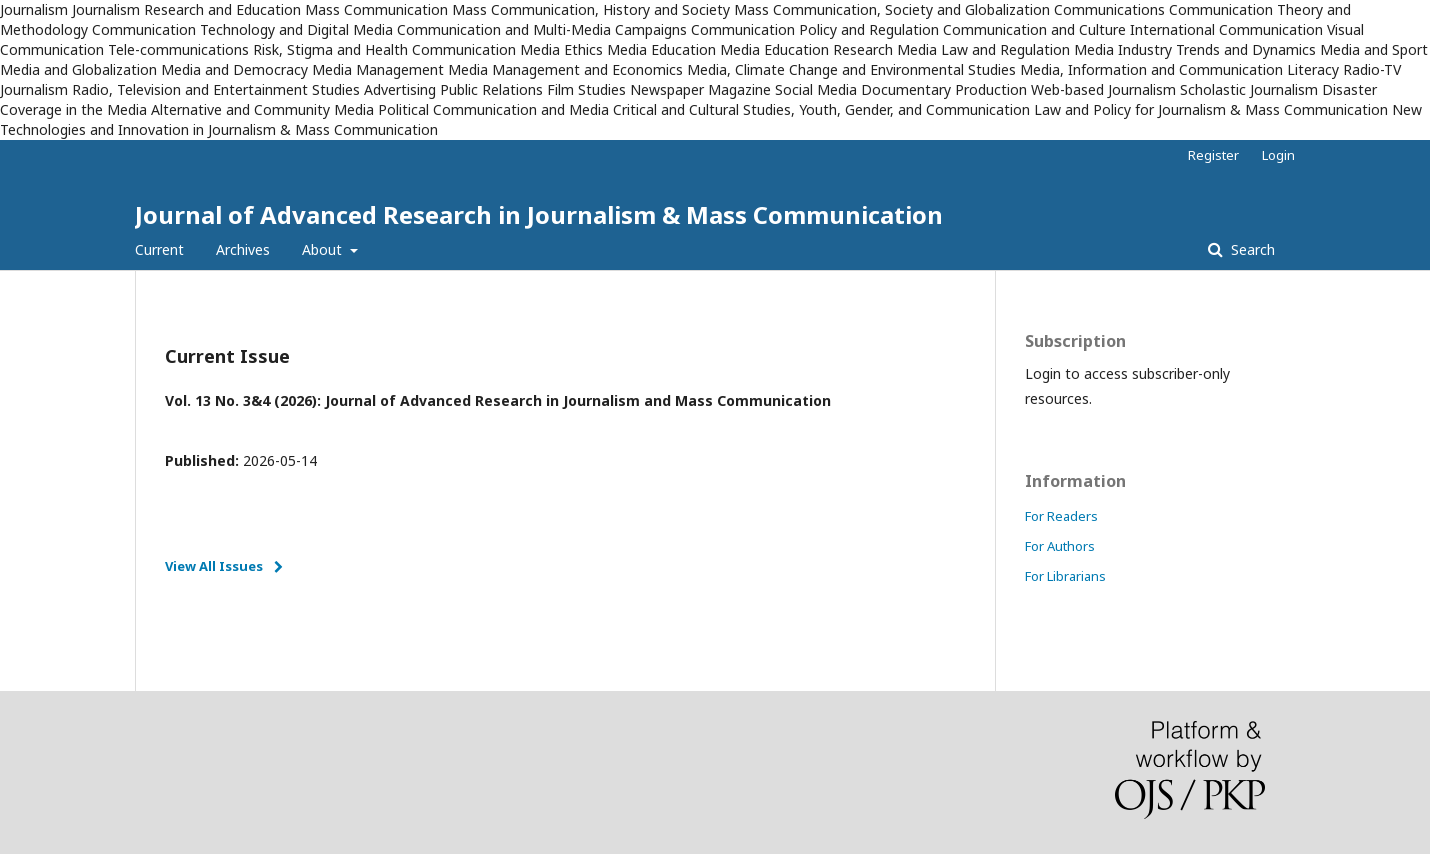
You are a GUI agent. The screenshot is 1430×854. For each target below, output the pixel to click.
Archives (243, 249)
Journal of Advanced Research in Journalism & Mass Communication (539, 214)
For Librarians (1065, 576)
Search (1251, 249)
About (324, 249)
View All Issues (214, 566)
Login (1278, 155)
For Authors (1060, 546)
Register (1213, 155)
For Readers (1061, 516)
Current (159, 249)
